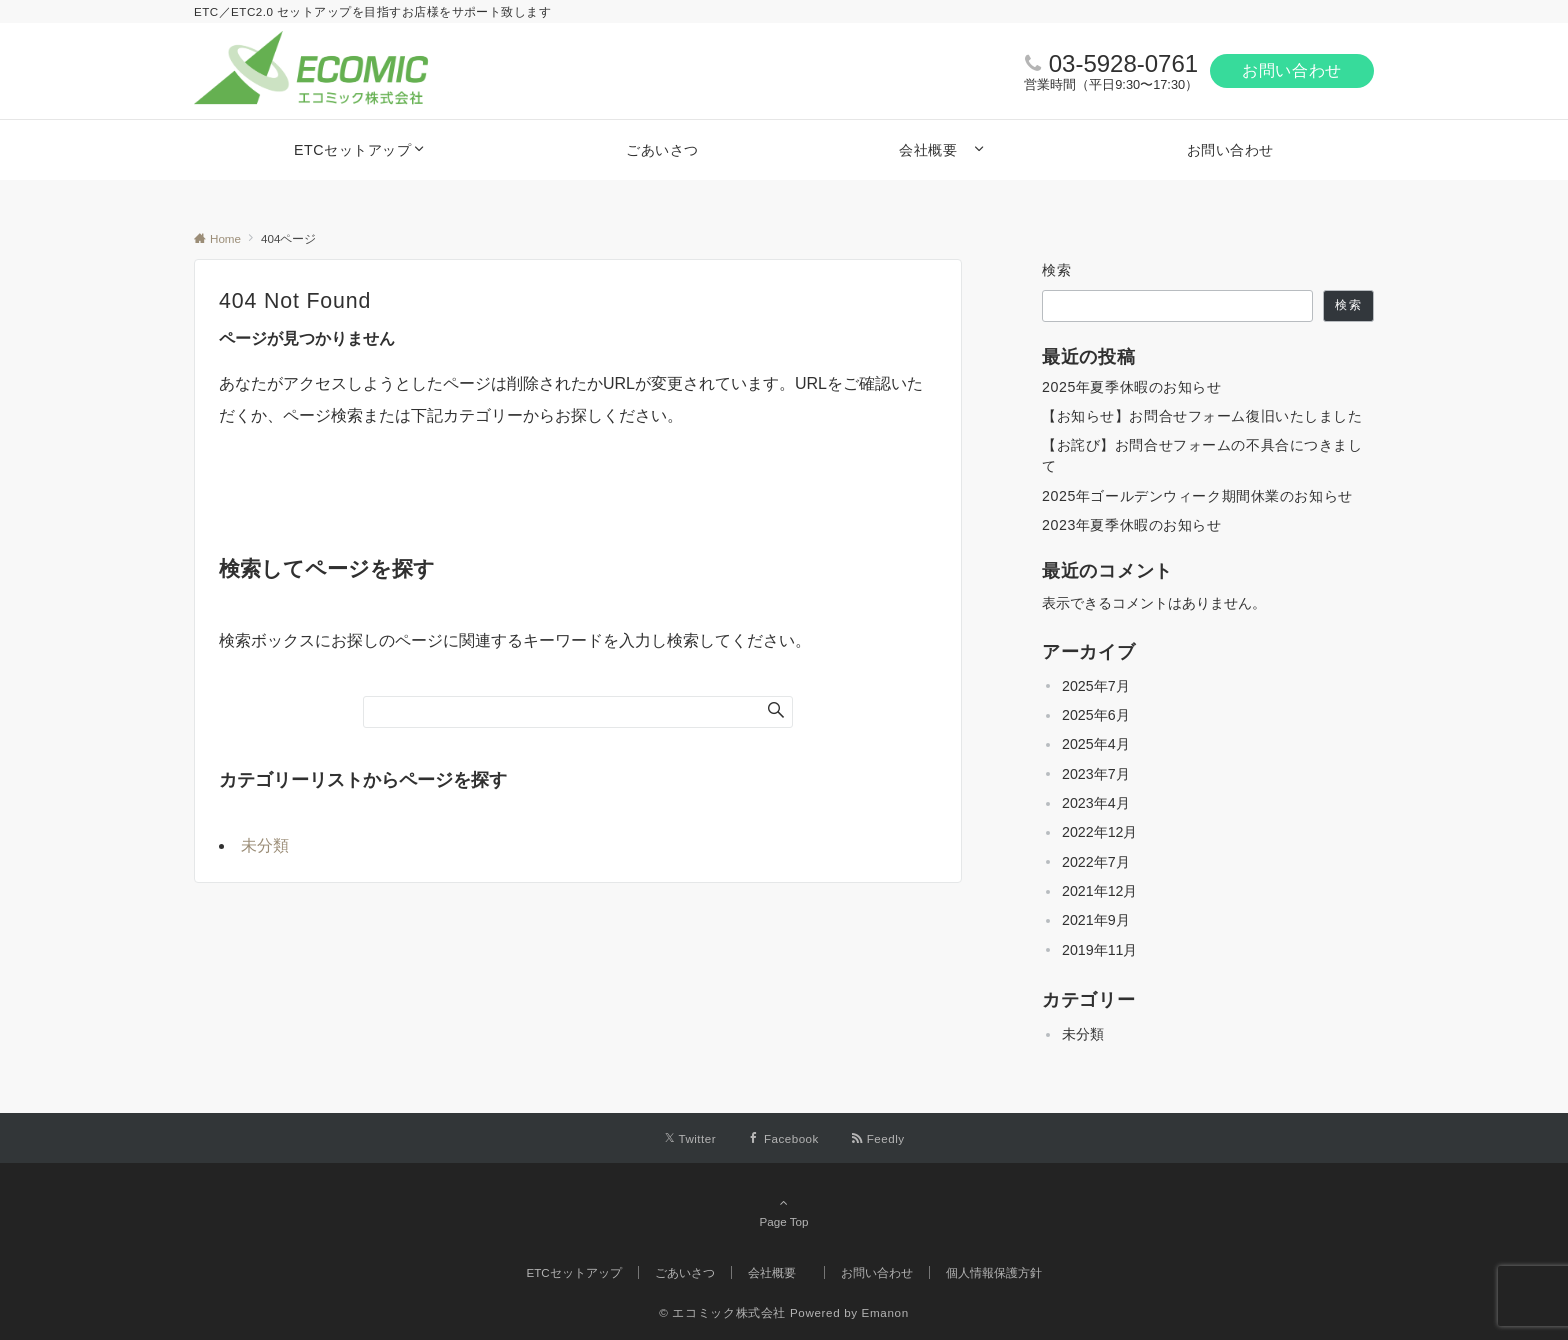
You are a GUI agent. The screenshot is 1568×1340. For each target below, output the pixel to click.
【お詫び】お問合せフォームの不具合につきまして (1202, 455)
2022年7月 (1096, 862)
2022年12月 (1099, 832)
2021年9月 (1096, 920)
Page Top (784, 1212)
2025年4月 (1096, 744)
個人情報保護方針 (994, 1272)
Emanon (885, 1312)
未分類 (265, 845)
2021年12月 (1099, 891)
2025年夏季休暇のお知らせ (1132, 387)
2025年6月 (1096, 715)
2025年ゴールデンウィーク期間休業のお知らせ (1197, 496)
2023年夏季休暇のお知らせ (1132, 525)
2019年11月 (1099, 950)
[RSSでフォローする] (878, 1138)
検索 (1057, 270)
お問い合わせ (1292, 70)
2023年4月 (1096, 803)
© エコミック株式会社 (722, 1312)
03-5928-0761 (1123, 63)
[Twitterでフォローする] (690, 1138)
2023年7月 (1096, 774)
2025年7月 (1096, 686)
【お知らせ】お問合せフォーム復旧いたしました (1202, 416)
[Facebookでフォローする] (783, 1138)
